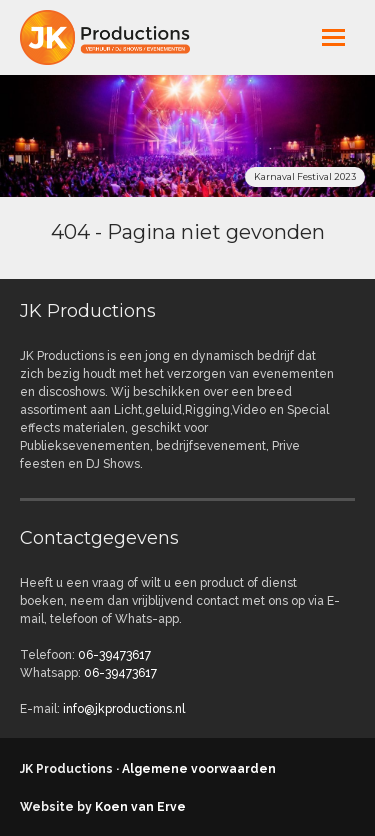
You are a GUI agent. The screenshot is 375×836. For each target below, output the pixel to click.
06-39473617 (114, 655)
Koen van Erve (140, 807)
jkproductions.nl (120, 37)
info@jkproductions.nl (124, 709)
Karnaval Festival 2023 (305, 176)
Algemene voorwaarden (199, 769)
